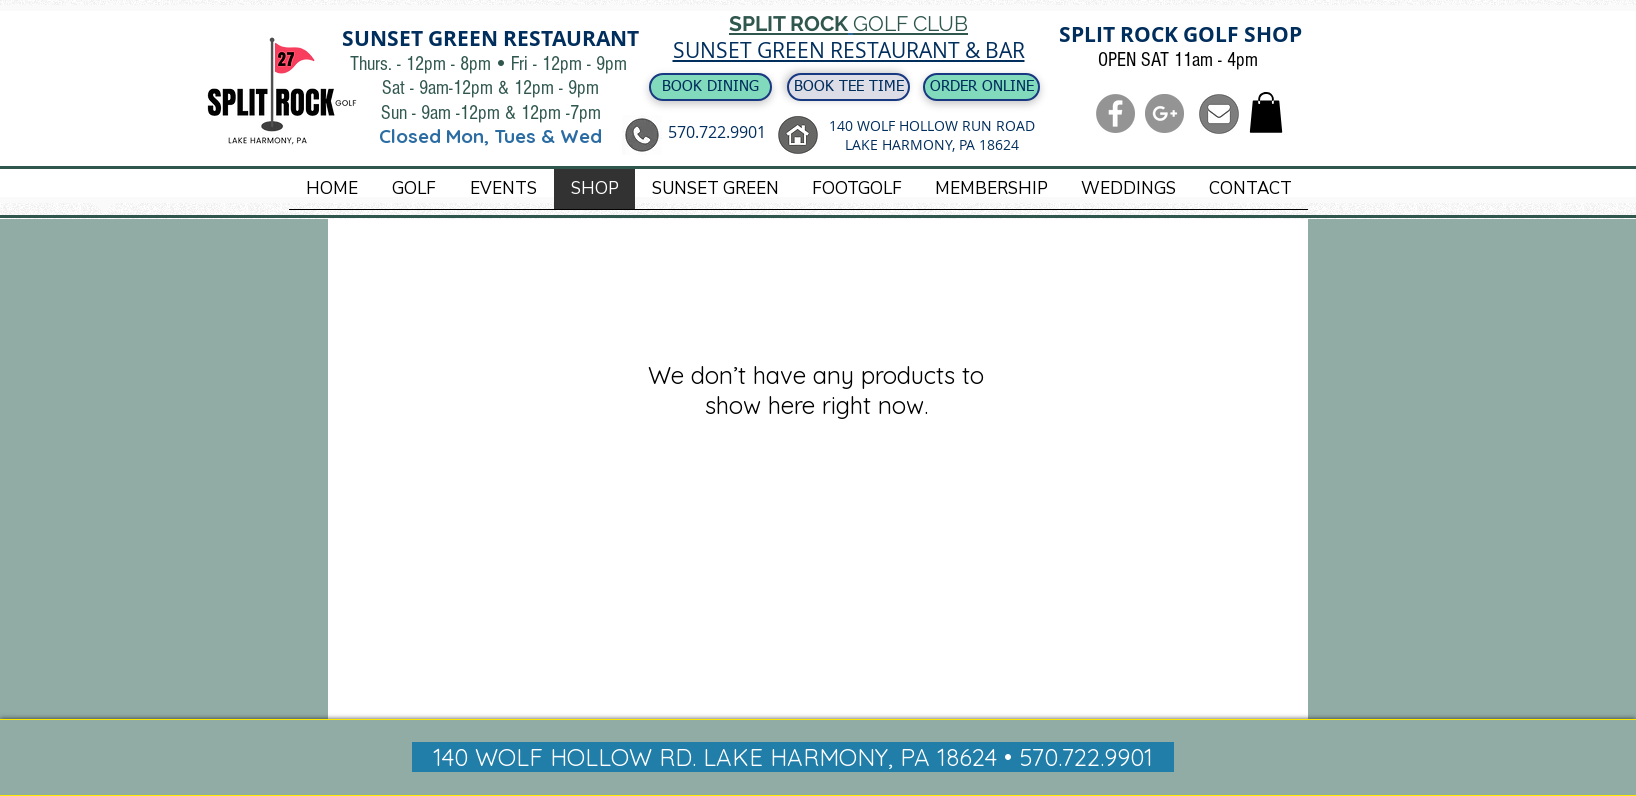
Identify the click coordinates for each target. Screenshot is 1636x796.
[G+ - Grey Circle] (1164, 113)
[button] (1266, 112)
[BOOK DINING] (710, 87)
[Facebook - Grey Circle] (1115, 113)
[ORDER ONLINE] (981, 87)
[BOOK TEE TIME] (848, 87)
